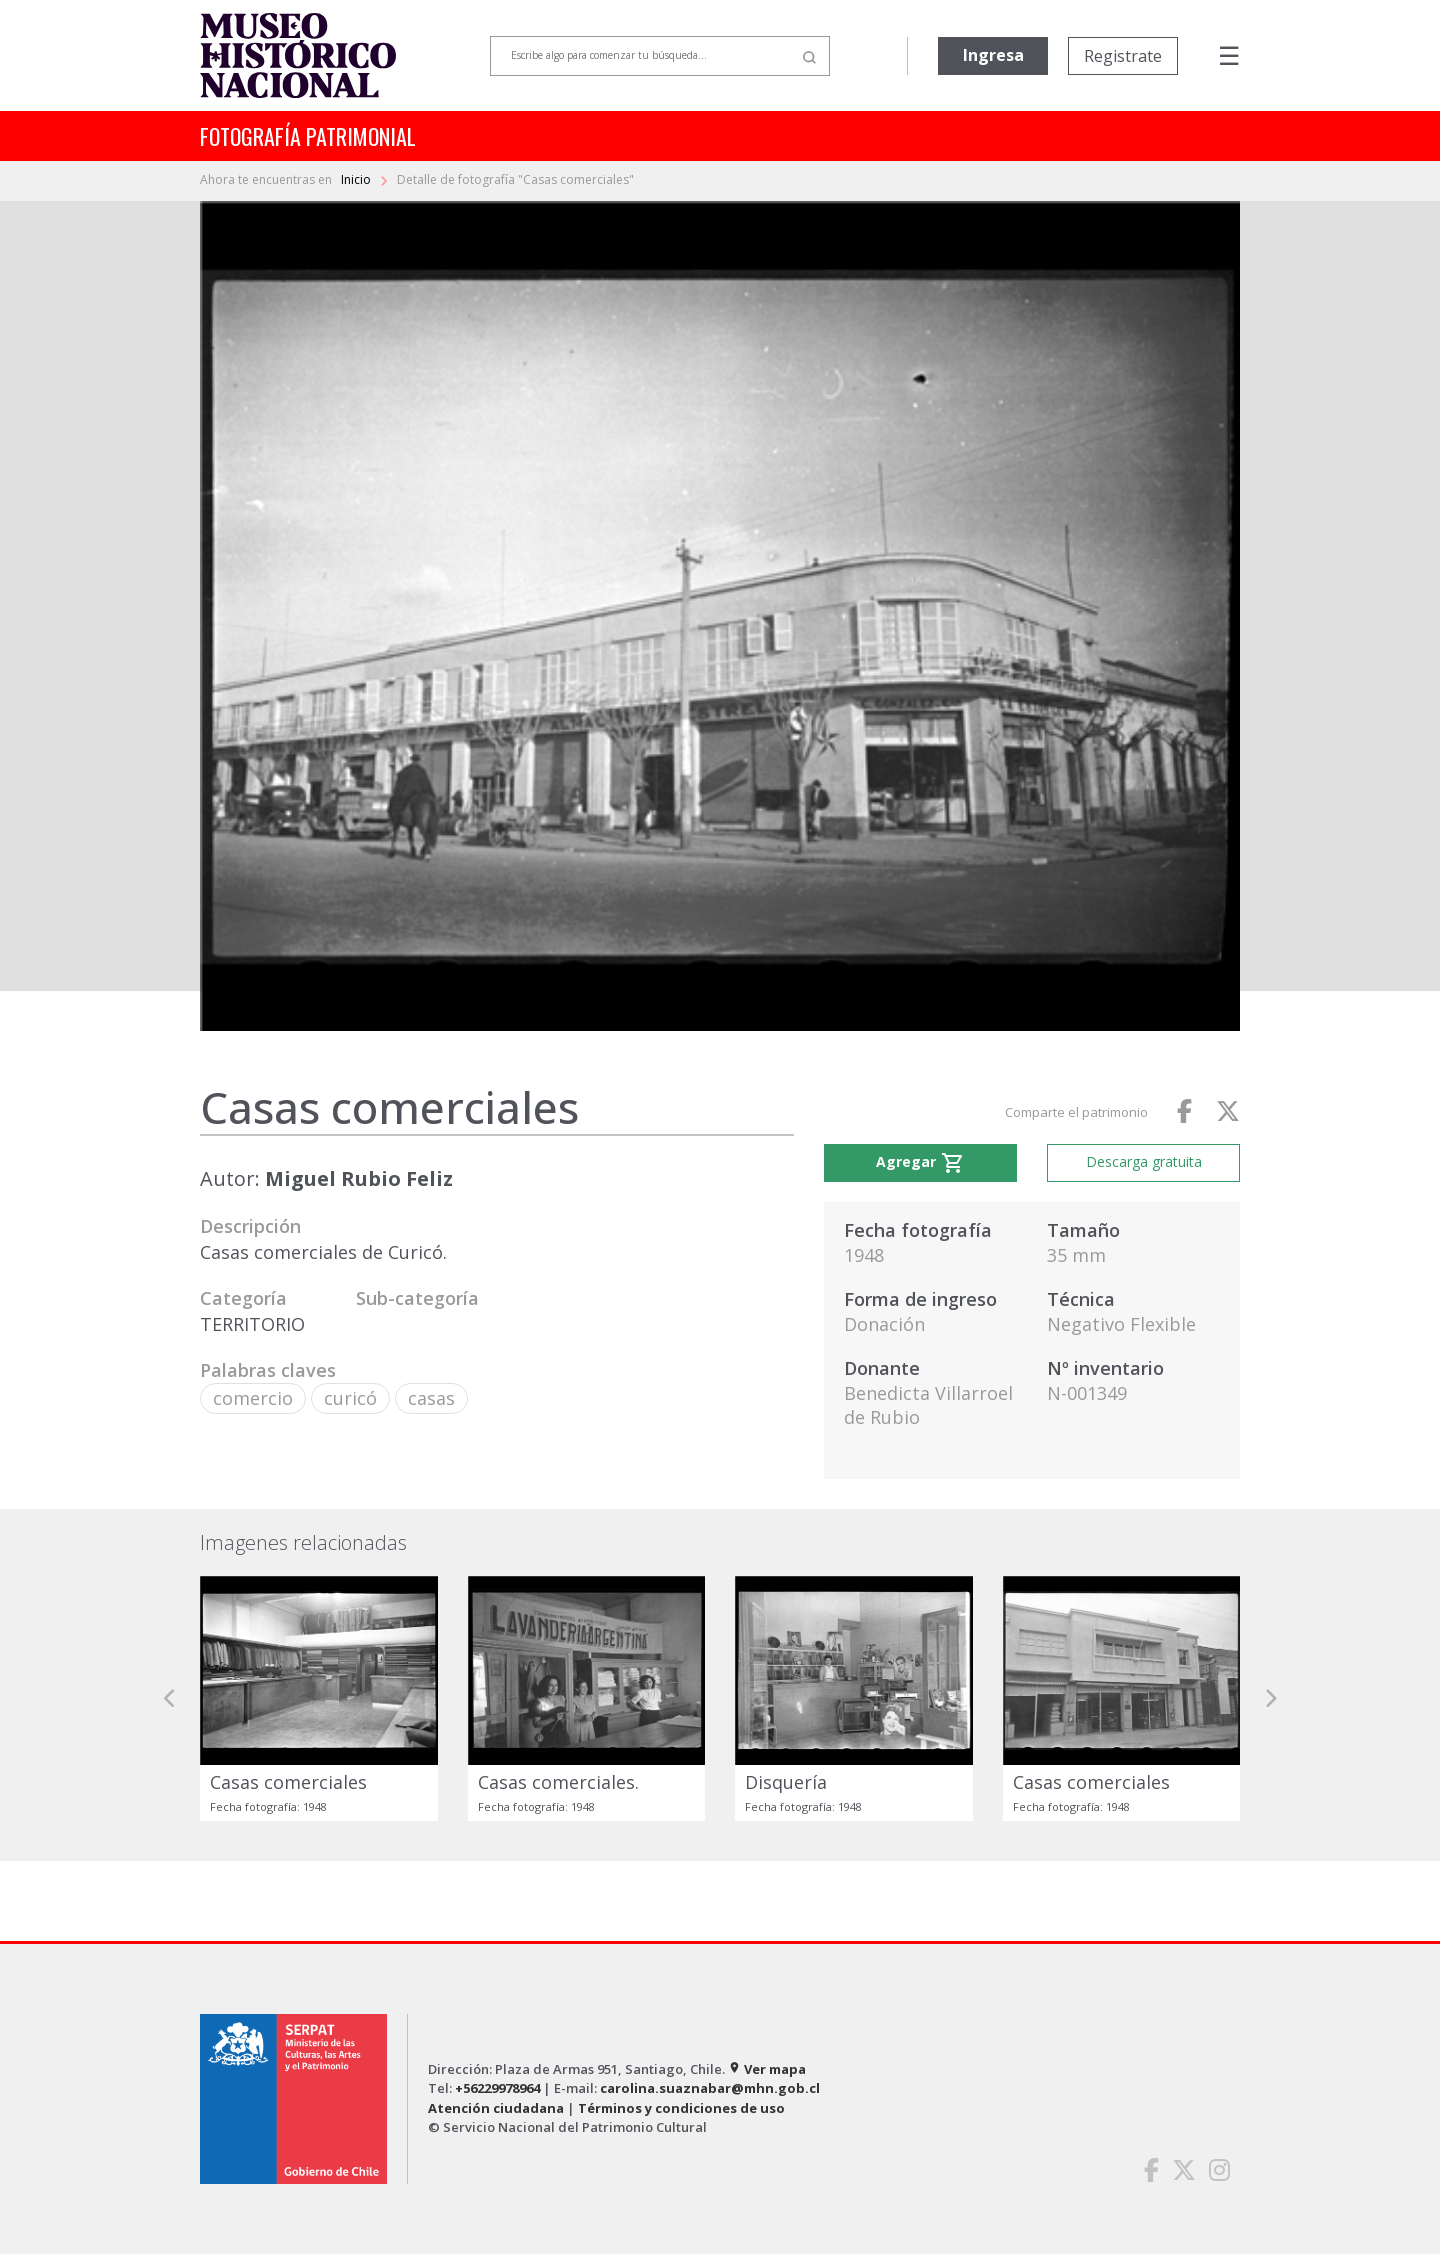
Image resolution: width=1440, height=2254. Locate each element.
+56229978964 (497, 2088)
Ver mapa (767, 2069)
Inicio (357, 179)
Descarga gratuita (1144, 1161)
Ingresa (993, 55)
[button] (170, 1698)
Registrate (1123, 56)
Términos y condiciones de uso (681, 2108)
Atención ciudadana (496, 2108)
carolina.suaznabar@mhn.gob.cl (710, 2088)
